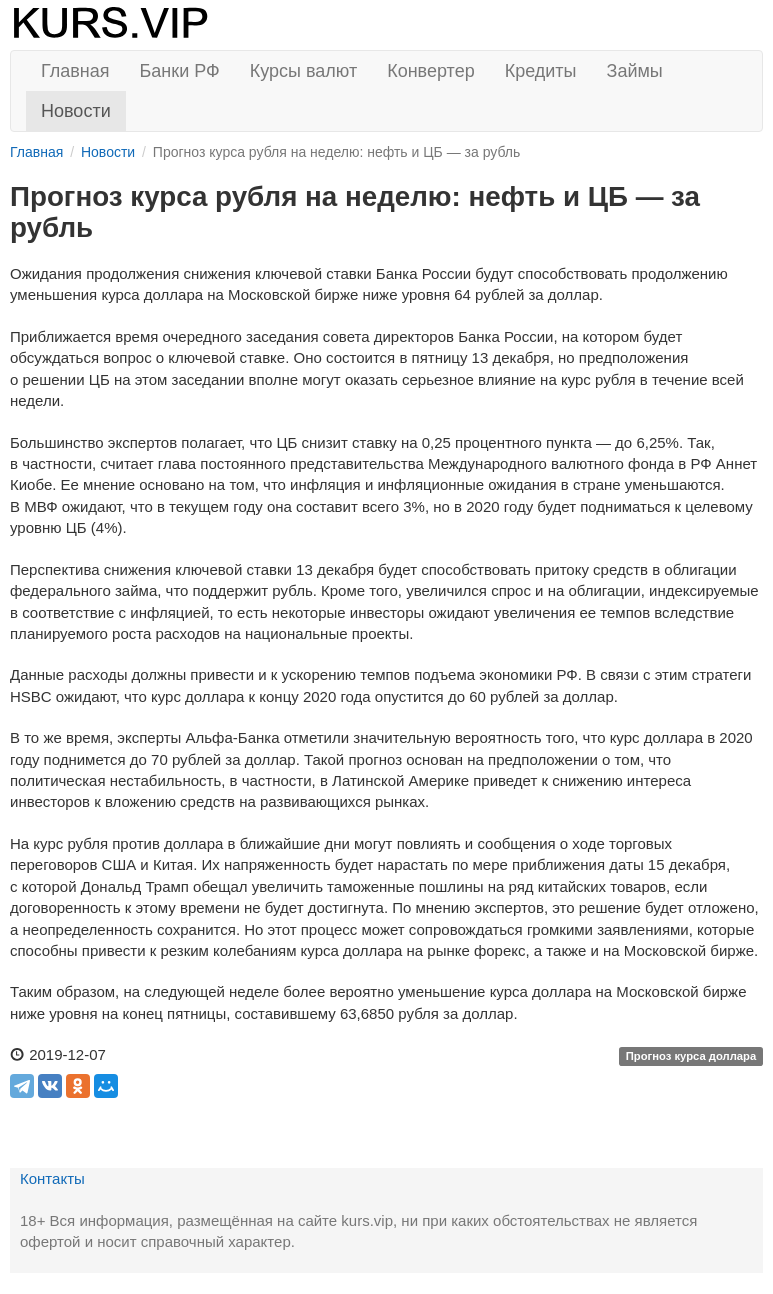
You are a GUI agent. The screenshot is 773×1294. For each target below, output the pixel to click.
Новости (76, 111)
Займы (635, 71)
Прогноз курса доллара (691, 1056)
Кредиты (541, 71)
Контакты (52, 1178)
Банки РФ (180, 71)
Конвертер (431, 71)
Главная (75, 71)
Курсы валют (303, 71)
